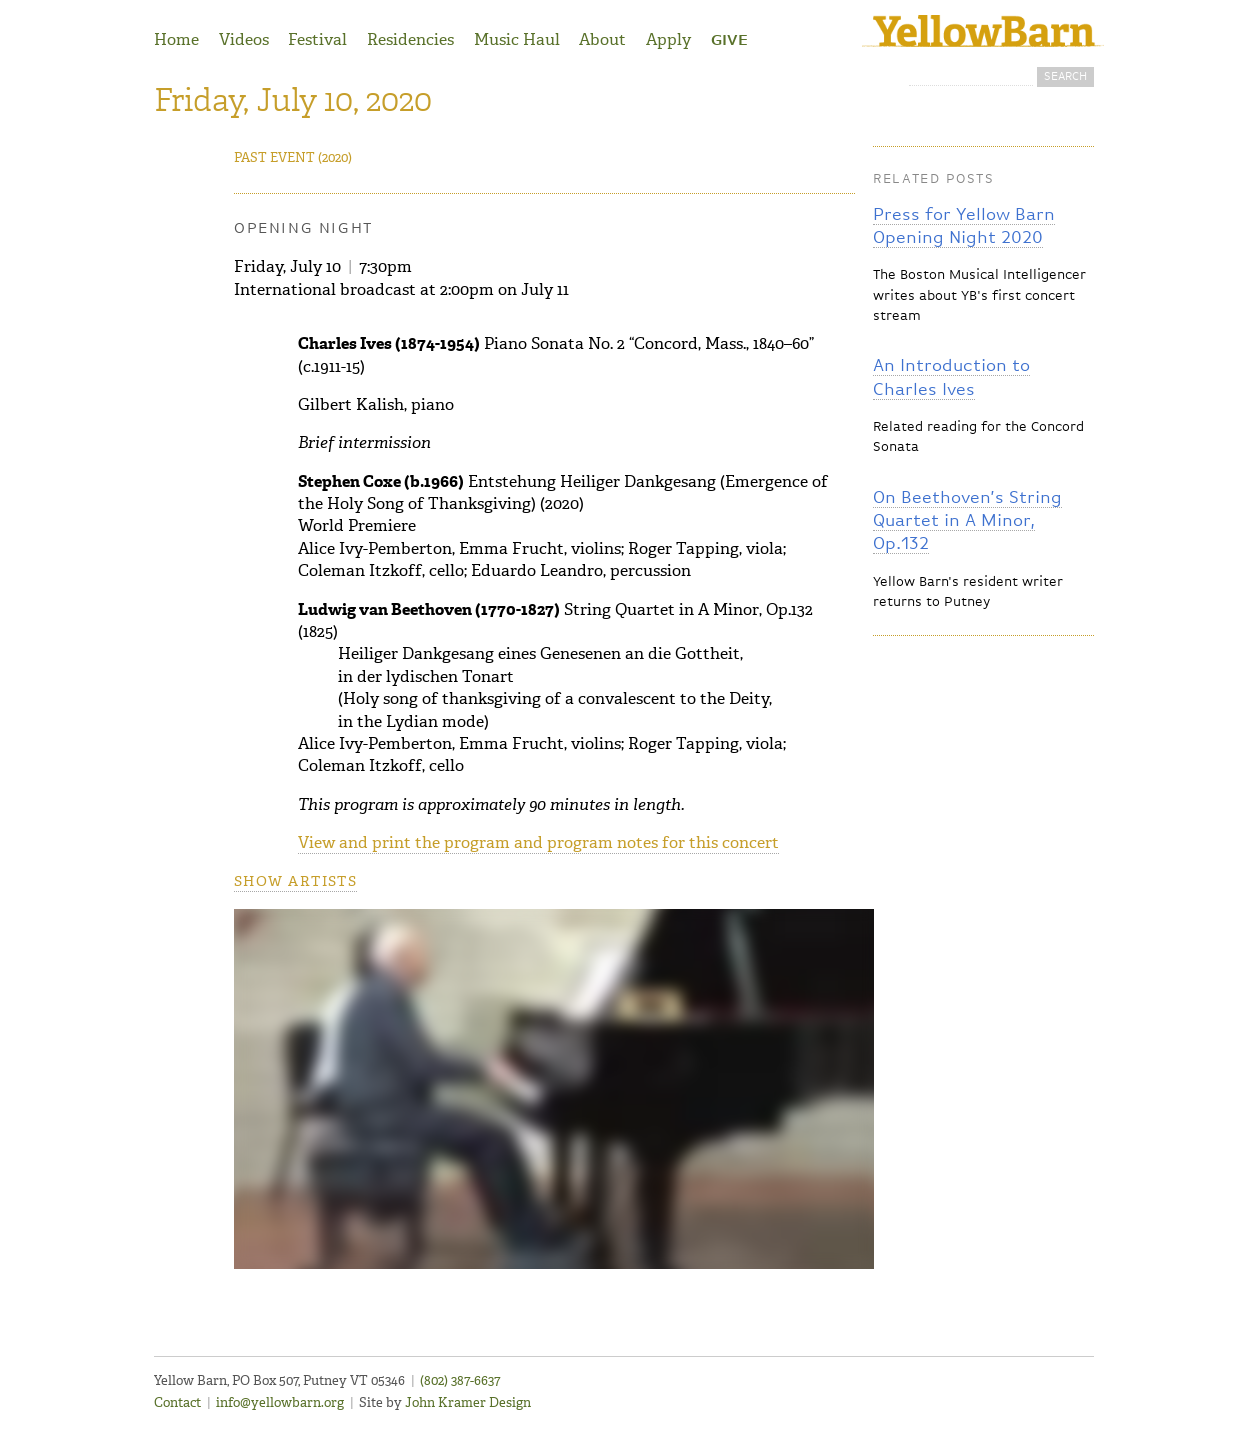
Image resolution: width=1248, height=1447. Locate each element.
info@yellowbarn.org (280, 1402)
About (602, 39)
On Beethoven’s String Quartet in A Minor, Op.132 (967, 521)
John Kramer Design (468, 1402)
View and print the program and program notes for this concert (538, 842)
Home (176, 39)
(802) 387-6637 (460, 1380)
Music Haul (517, 39)
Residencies (410, 39)
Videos (244, 39)
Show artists (295, 881)
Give (729, 41)
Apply (668, 39)
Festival (317, 39)
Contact (177, 1402)
